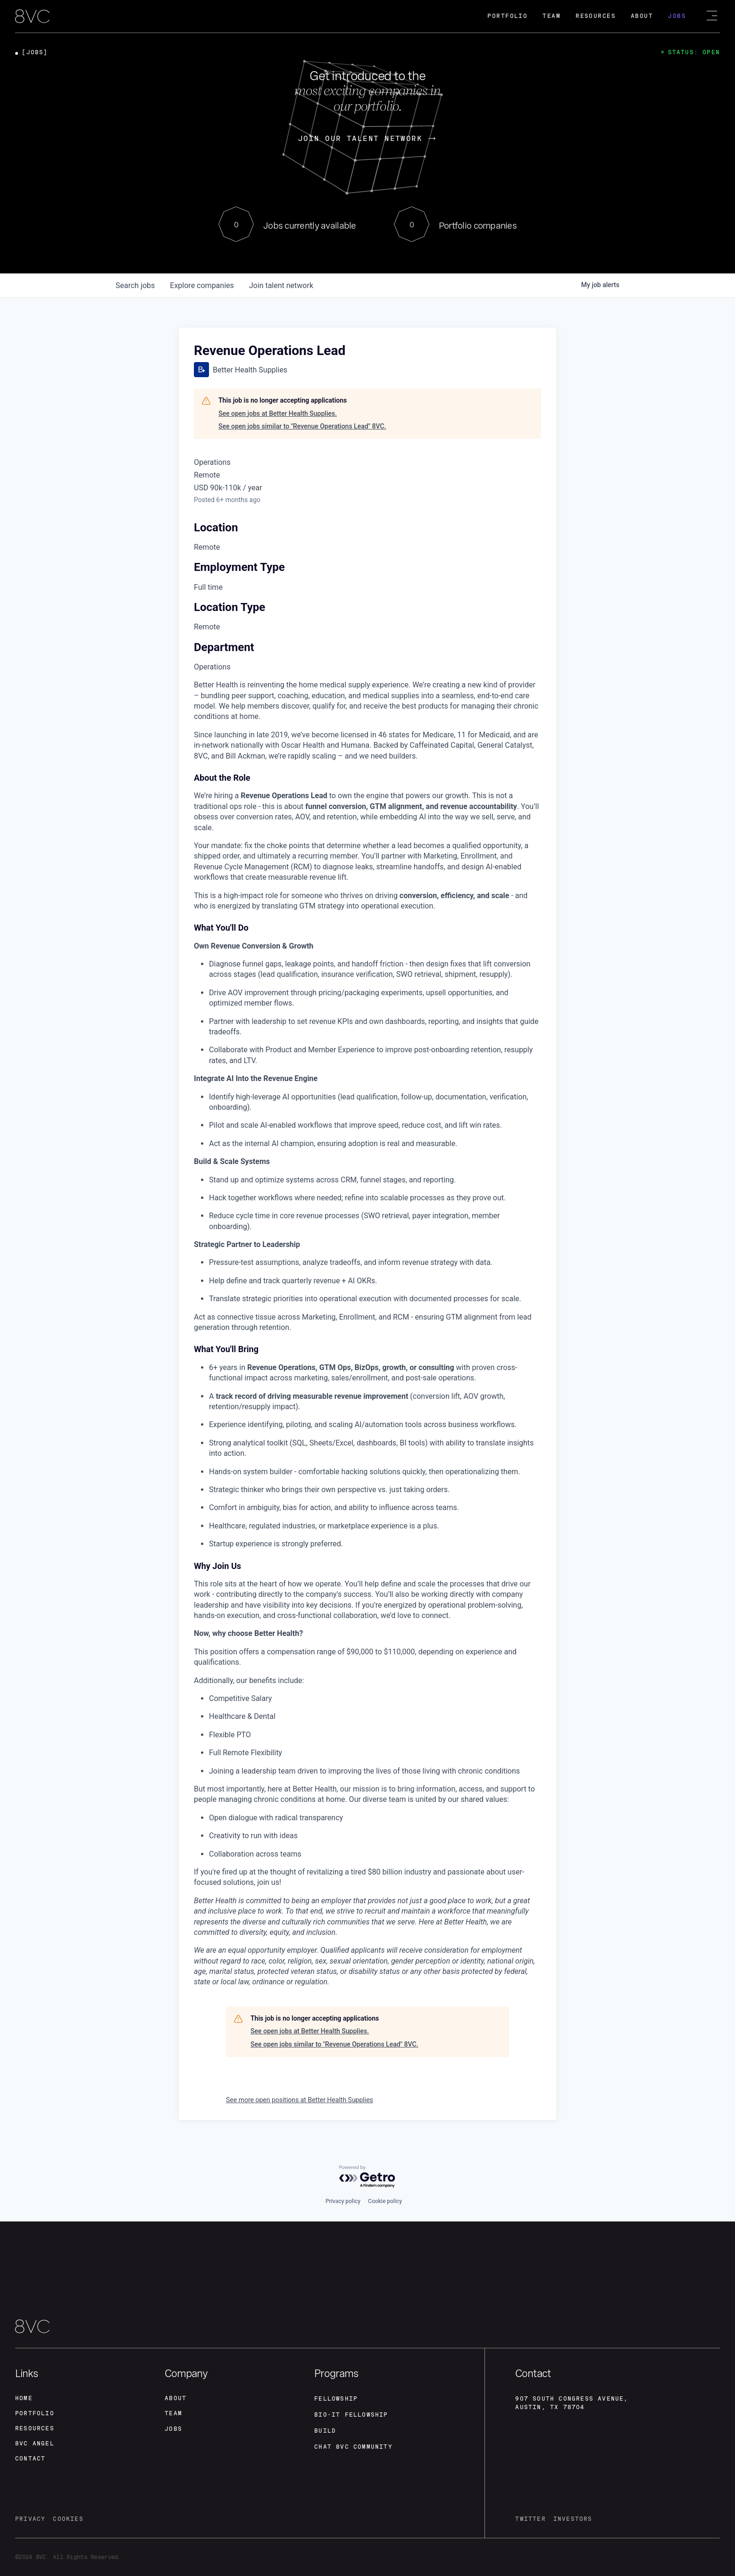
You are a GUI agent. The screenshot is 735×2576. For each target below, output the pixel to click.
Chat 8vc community (353, 2447)
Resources (596, 16)
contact (30, 2458)
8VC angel (34, 2443)
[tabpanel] (367, 1334)
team (173, 2413)
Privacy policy (343, 2201)
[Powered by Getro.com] (367, 2176)
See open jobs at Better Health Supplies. (277, 413)
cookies (68, 2519)
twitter (530, 2519)
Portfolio (507, 16)
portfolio (34, 2413)
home (24, 2398)
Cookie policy (385, 2201)
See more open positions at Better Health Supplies (299, 2100)
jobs (135, 285)
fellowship (336, 2398)
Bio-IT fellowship (351, 2414)
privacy (30, 2519)
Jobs (677, 16)
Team (551, 16)
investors (573, 2519)
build (325, 2430)
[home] (32, 17)
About (642, 16)
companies (202, 285)
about (175, 2398)
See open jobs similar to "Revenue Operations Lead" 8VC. (302, 426)
